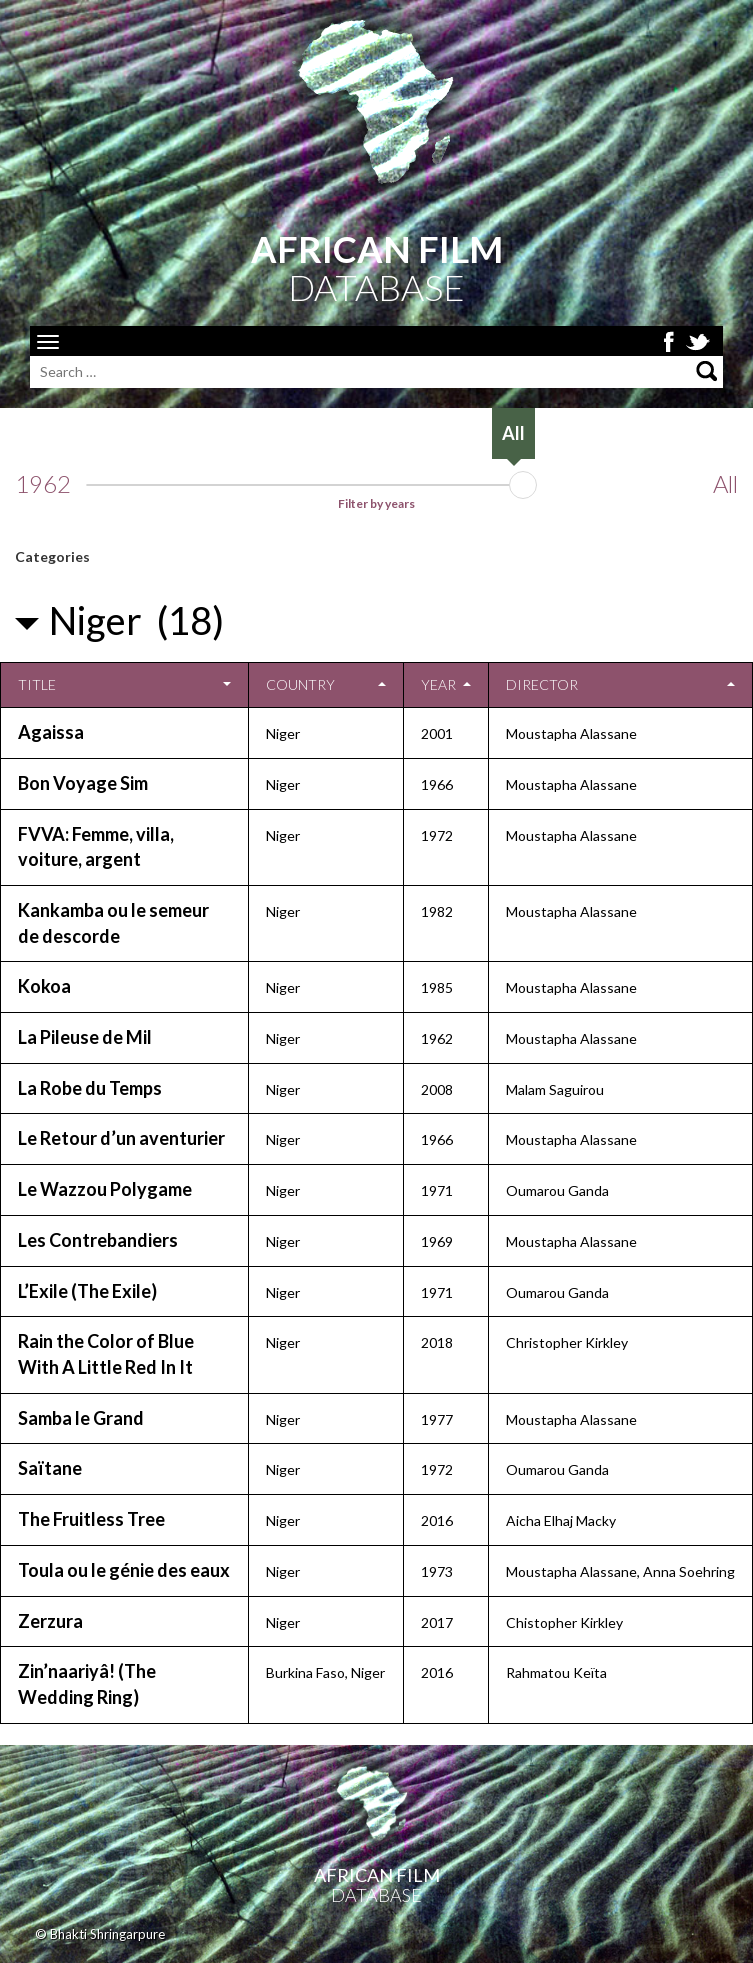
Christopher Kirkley (567, 1342)
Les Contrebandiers (98, 1240)
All (725, 484)
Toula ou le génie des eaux (124, 1570)
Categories (52, 556)
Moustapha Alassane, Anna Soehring (620, 1571)
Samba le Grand (81, 1418)
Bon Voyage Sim (83, 783)
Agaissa (51, 732)
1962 (43, 484)
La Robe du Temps (90, 1088)
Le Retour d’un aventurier (121, 1138)
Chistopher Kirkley (564, 1622)
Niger (283, 733)
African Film (377, 1875)
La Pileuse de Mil (85, 1037)
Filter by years (376, 503)
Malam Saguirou (555, 1089)
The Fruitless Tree (91, 1519)
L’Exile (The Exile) (87, 1291)
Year (438, 684)
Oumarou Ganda (557, 1190)
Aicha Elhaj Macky (561, 1520)
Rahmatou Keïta (556, 1672)
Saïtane (50, 1468)
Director (542, 684)
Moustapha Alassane (571, 733)
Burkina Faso (305, 1672)
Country (300, 684)
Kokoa (44, 986)
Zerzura (50, 1621)
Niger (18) (136, 620)
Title (37, 684)
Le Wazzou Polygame (105, 1189)
